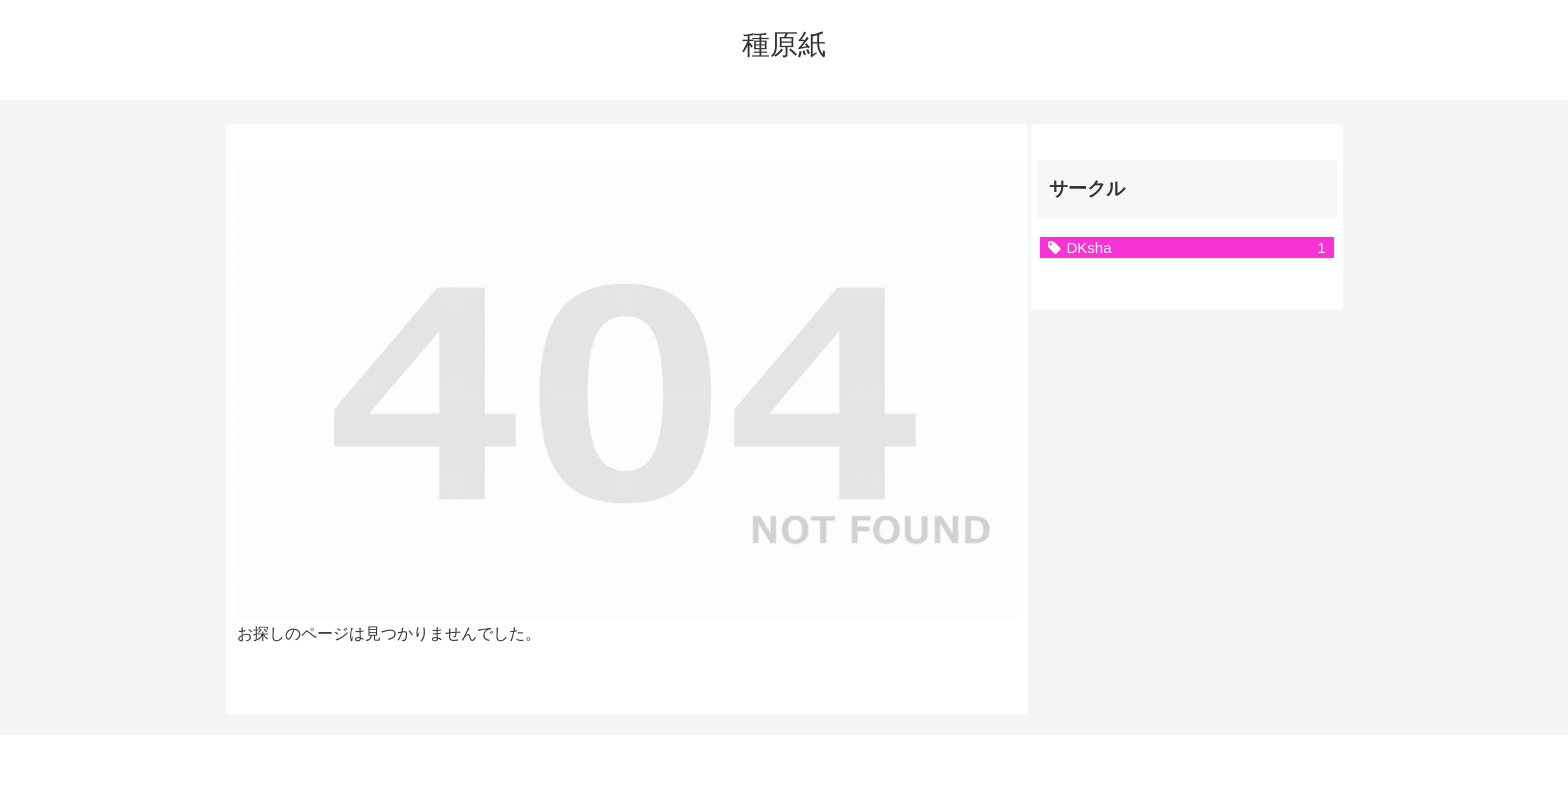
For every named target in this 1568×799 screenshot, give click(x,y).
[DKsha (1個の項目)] (1187, 247)
